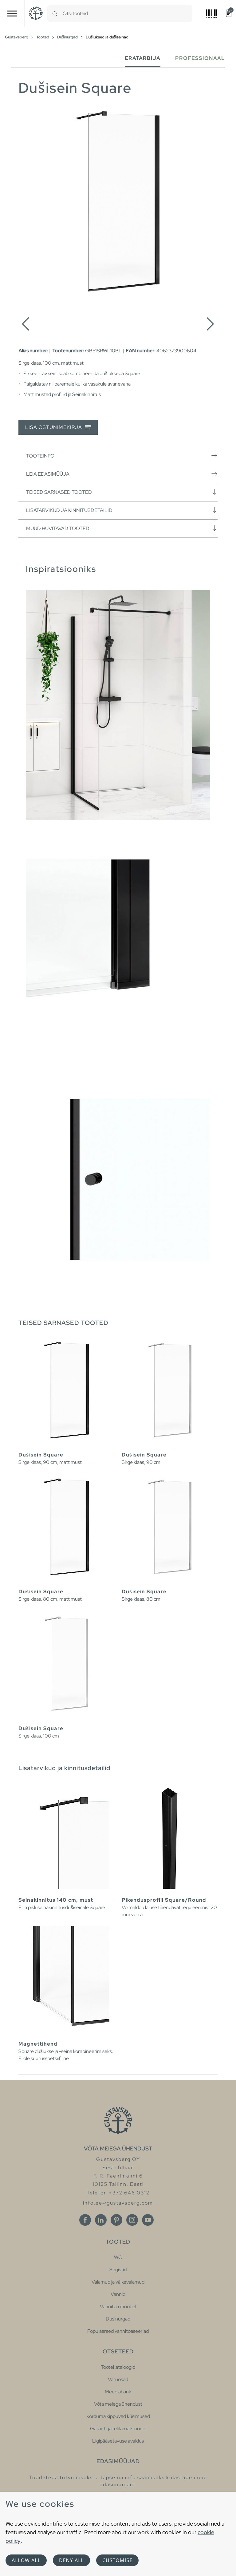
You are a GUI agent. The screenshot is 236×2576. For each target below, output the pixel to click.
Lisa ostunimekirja (58, 427)
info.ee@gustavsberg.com (118, 2203)
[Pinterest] (116, 2220)
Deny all (71, 2560)
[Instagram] (132, 2220)
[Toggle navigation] (12, 13)
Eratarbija (142, 58)
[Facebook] (85, 2220)
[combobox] (127, 13)
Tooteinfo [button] (122, 455)
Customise (117, 2560)
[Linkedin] (101, 2220)
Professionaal (200, 58)
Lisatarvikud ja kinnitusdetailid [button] (122, 510)
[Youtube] (148, 2220)
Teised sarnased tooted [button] (122, 492)
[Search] (55, 13)
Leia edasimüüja (122, 473)
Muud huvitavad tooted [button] (122, 528)
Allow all (26, 2560)
